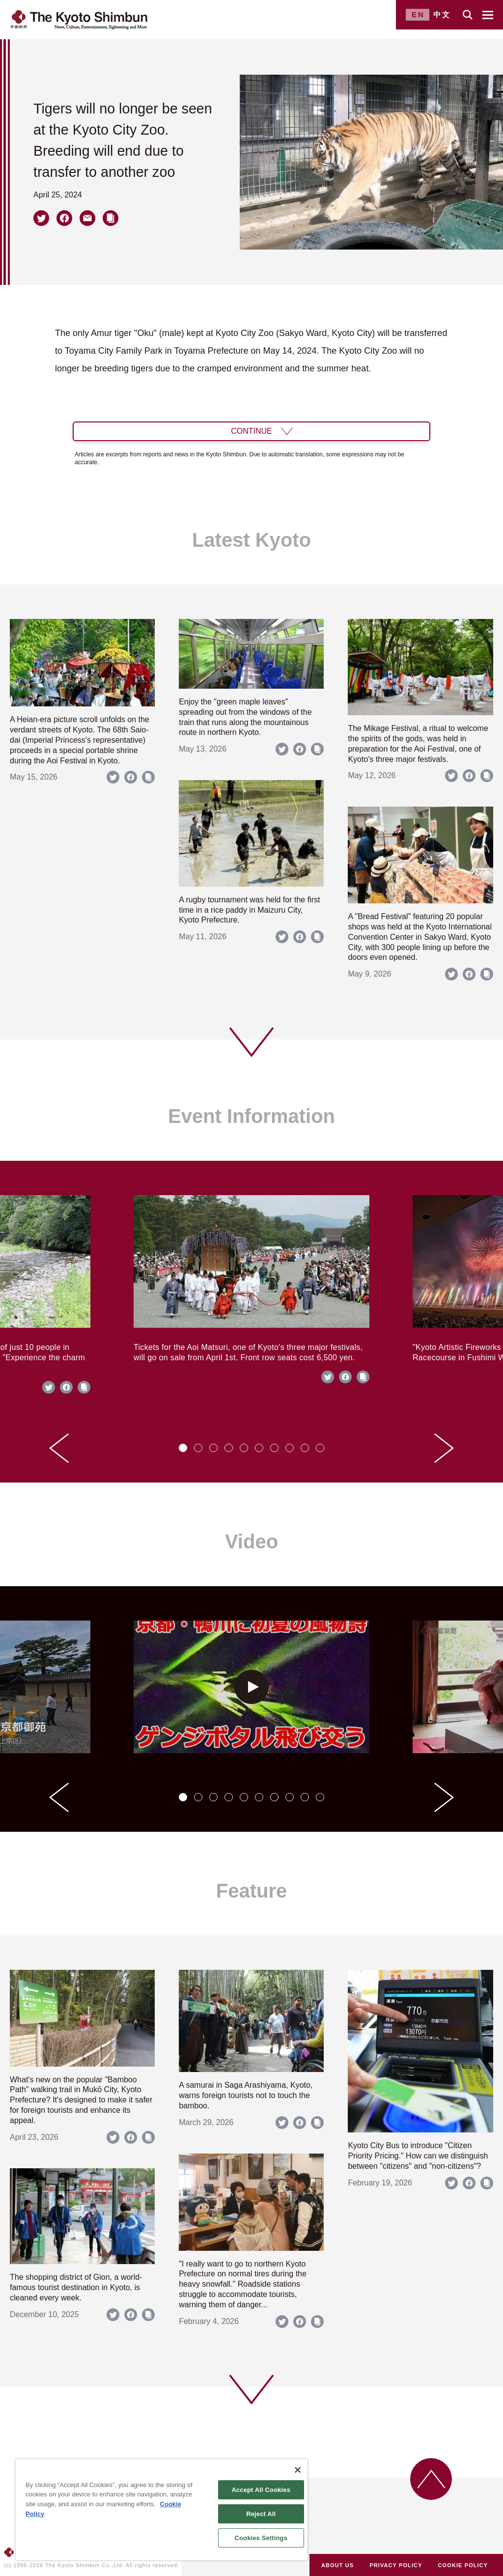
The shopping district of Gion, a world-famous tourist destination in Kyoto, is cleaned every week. (76, 2287)
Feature (251, 1891)
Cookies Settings (260, 2538)
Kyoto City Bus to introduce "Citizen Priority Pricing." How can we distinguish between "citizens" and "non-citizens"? (418, 2155)
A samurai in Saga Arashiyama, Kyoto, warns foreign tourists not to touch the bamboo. (245, 2095)
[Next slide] (444, 1448)
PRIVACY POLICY (395, 2565)
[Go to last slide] (59, 1448)
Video (251, 1541)
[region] (161, 2509)
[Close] (298, 2470)
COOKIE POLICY (463, 2565)
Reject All (261, 2514)
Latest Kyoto (251, 540)
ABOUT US (337, 2565)
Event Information (251, 1116)
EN (418, 14)
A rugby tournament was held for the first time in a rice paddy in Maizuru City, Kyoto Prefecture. (249, 910)
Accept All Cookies (260, 2489)
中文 (442, 14)
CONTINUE (251, 431)
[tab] (183, 1448)
